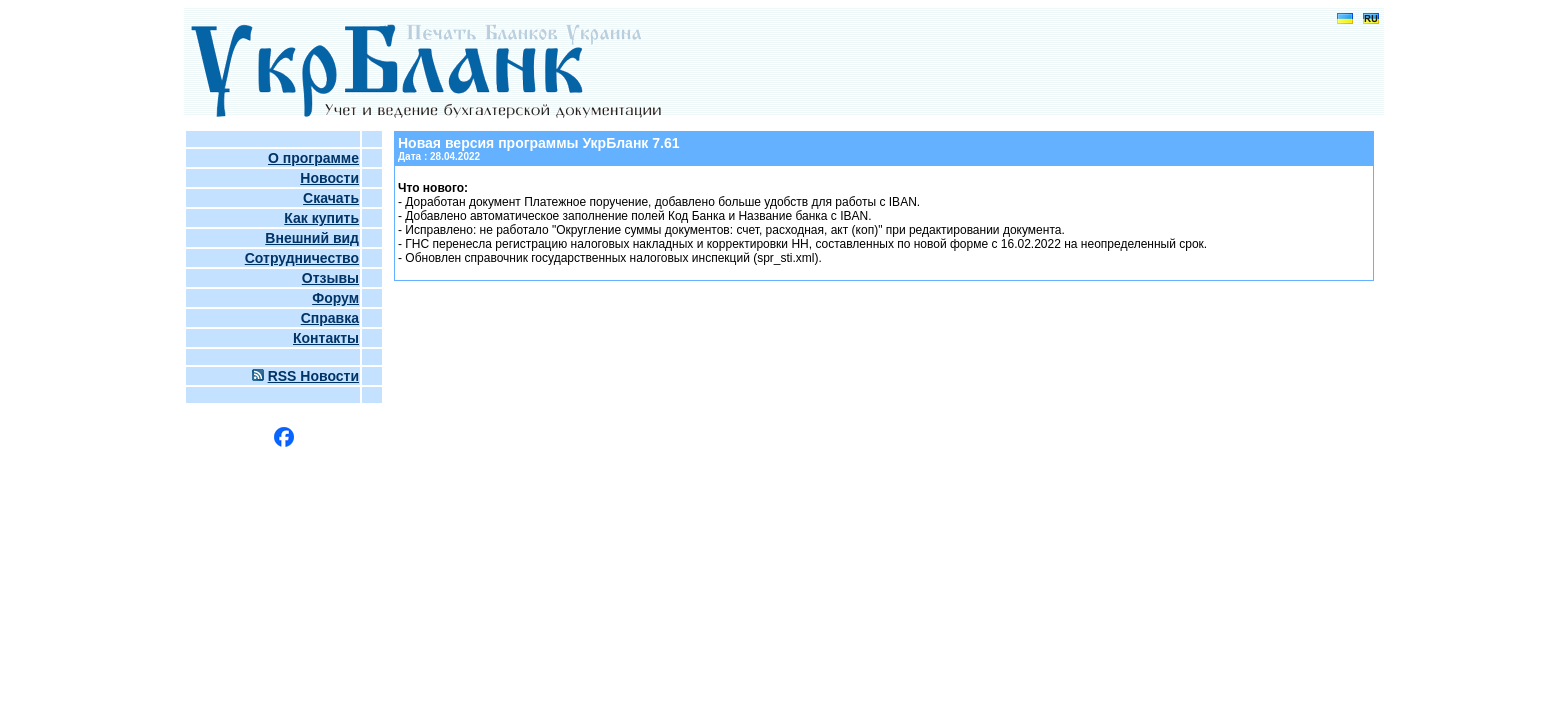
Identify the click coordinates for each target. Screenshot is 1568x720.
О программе (313, 158)
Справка (330, 318)
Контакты (326, 338)
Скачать (331, 198)
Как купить (321, 218)
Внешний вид (312, 238)
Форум (335, 298)
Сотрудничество (302, 258)
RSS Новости (313, 376)
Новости (329, 178)
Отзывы (330, 278)
